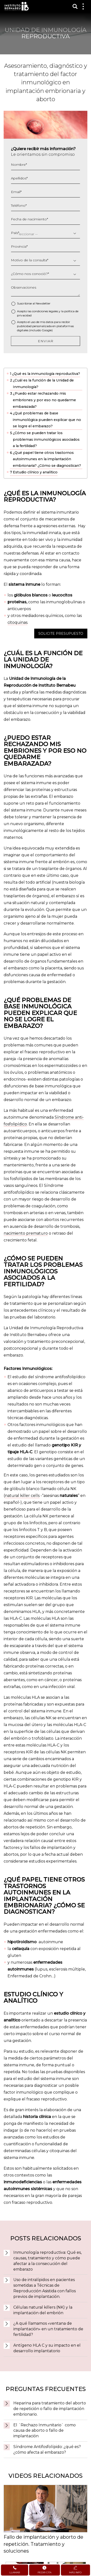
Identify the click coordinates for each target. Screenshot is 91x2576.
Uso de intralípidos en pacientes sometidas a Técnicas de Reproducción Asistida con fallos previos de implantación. (44, 2288)
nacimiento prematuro (26, 1233)
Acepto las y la (47, 313)
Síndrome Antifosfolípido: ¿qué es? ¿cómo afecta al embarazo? (47, 2449)
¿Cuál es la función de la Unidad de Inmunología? (43, 383)
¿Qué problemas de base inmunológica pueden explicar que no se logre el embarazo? (47, 419)
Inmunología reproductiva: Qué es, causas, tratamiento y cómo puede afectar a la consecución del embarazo (47, 2261)
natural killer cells (22, 1495)
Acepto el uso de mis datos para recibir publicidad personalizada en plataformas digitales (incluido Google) (45, 326)
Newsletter (43, 303)
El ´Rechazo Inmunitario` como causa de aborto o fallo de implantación (44, 2431)
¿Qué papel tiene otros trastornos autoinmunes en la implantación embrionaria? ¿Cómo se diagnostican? (47, 459)
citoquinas (17, 622)
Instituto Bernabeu (17, 6)
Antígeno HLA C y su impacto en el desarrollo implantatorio (47, 2348)
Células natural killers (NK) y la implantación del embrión (42, 2310)
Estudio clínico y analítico (35, 472)
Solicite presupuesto (60, 633)
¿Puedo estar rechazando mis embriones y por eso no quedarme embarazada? (44, 400)
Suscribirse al (33, 303)
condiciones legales (45, 311)
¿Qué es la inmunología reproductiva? (46, 373)
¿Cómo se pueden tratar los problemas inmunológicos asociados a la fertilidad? (46, 439)
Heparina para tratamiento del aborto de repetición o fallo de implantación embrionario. (49, 2409)
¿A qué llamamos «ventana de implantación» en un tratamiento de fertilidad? (48, 2329)
